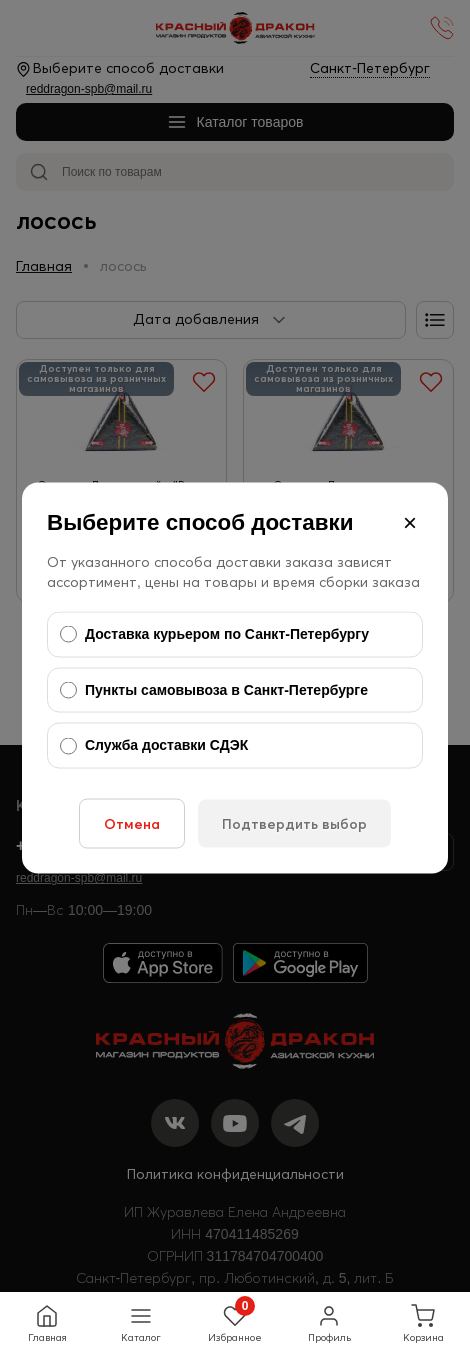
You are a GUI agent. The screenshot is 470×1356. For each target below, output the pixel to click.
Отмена (132, 823)
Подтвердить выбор (294, 823)
